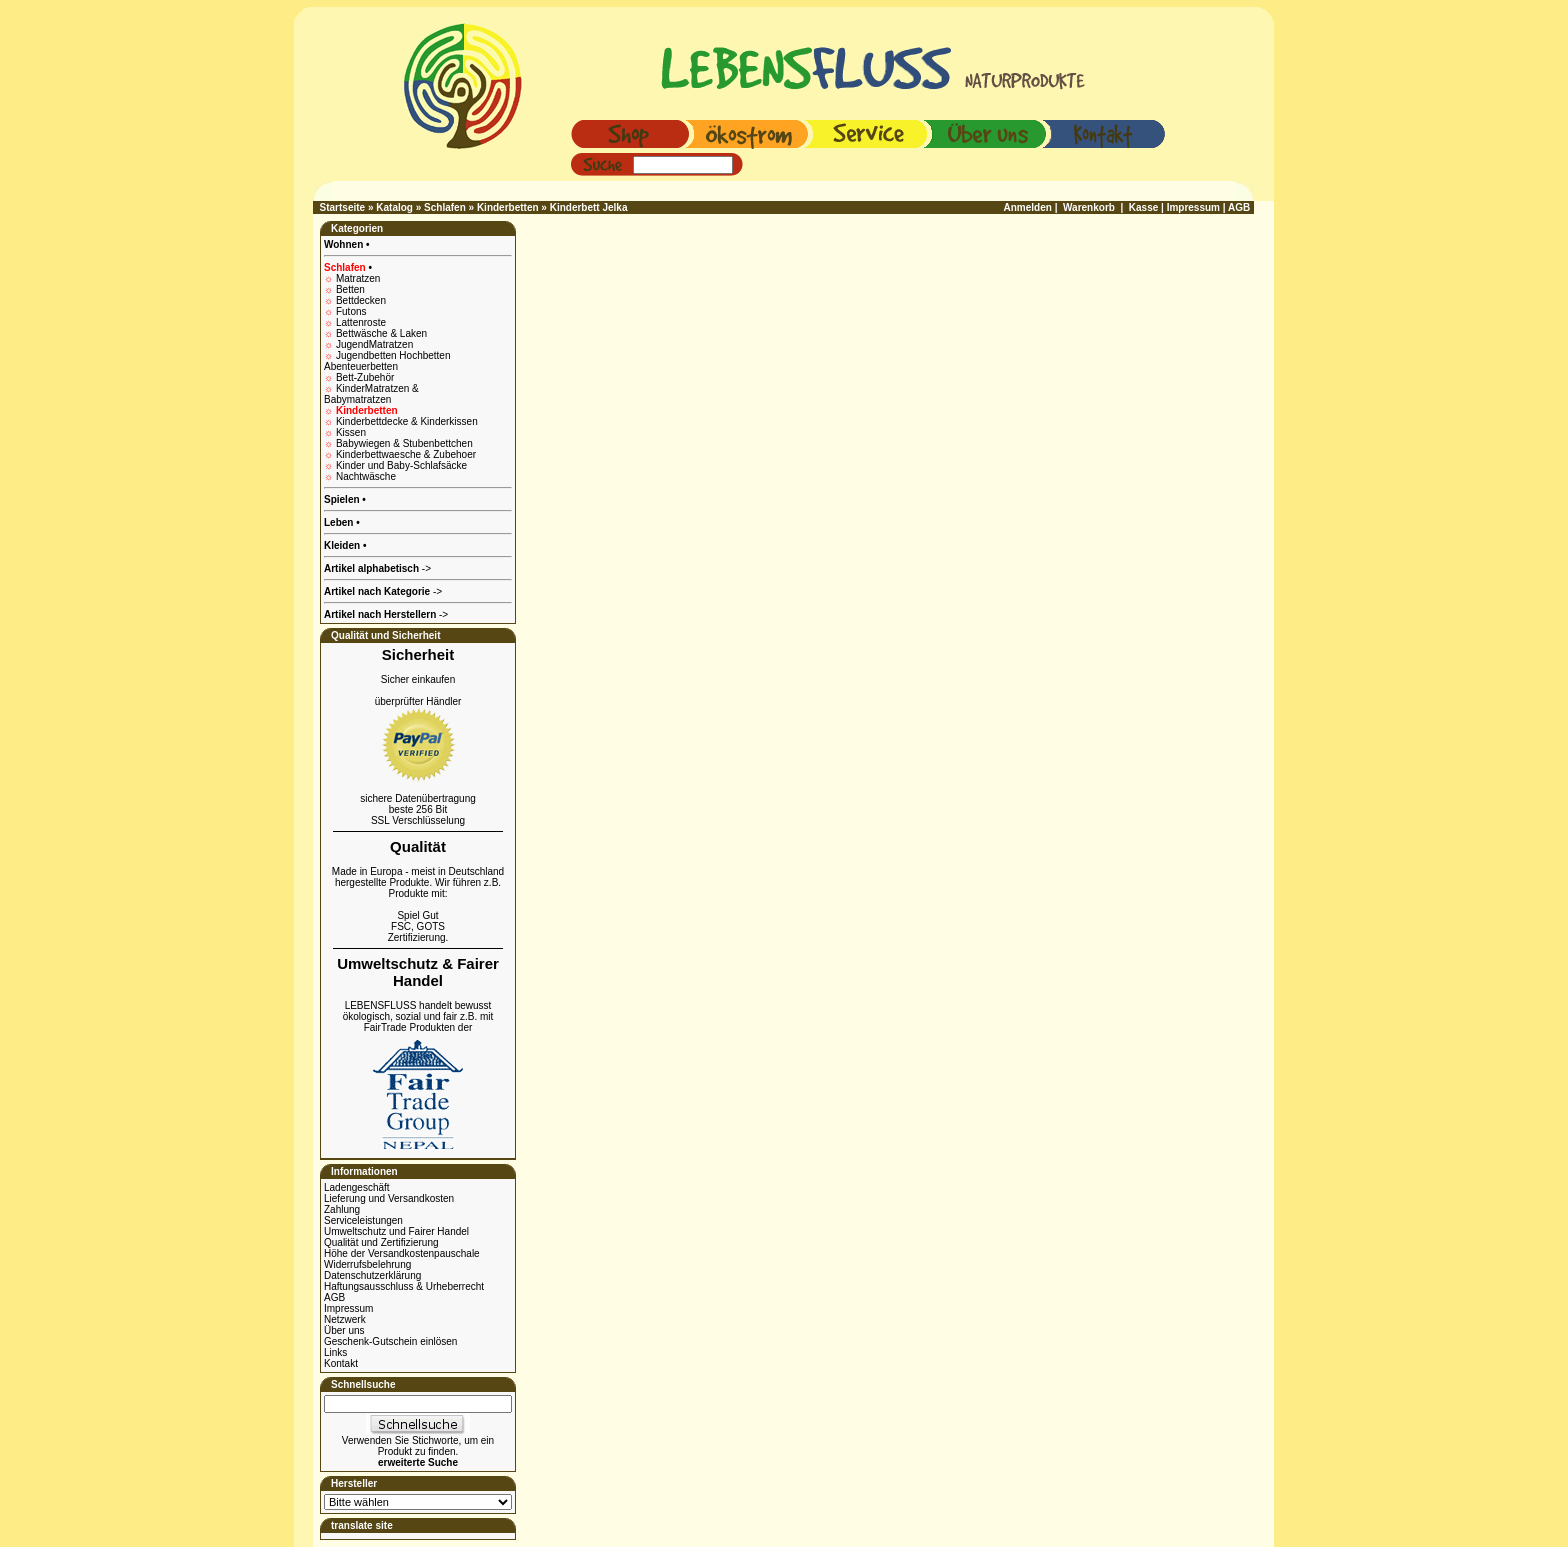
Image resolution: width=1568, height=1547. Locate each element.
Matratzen (358, 278)
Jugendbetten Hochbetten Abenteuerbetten (387, 361)
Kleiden (343, 545)
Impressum (348, 1308)
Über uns (344, 1330)
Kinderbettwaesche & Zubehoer (406, 454)
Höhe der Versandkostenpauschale (402, 1253)
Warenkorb (1089, 207)
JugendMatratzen (374, 344)
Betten (350, 289)
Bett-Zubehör (365, 377)
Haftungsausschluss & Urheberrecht (404, 1286)
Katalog (394, 207)
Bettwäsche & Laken (381, 333)
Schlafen (445, 207)
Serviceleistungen (363, 1220)
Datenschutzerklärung (372, 1275)
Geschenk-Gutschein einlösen (390, 1341)
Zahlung (342, 1209)
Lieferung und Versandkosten (389, 1198)
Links (335, 1352)
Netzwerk (345, 1319)
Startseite (343, 207)
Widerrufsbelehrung (367, 1264)
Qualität (418, 846)
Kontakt (341, 1363)
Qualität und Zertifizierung (381, 1242)
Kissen (351, 432)
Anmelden (1028, 207)
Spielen (343, 499)
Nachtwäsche (366, 476)
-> (386, 614)
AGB (334, 1297)
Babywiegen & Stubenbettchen (404, 443)
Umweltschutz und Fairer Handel (396, 1231)
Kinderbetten (508, 207)
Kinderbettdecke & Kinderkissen (407, 421)
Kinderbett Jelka (589, 207)
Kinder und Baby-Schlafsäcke (401, 465)
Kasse (1143, 207)
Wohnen (345, 244)
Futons (351, 311)
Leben (340, 522)
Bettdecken (361, 300)
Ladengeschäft (357, 1187)
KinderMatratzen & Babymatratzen (371, 394)
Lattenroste (361, 322)
